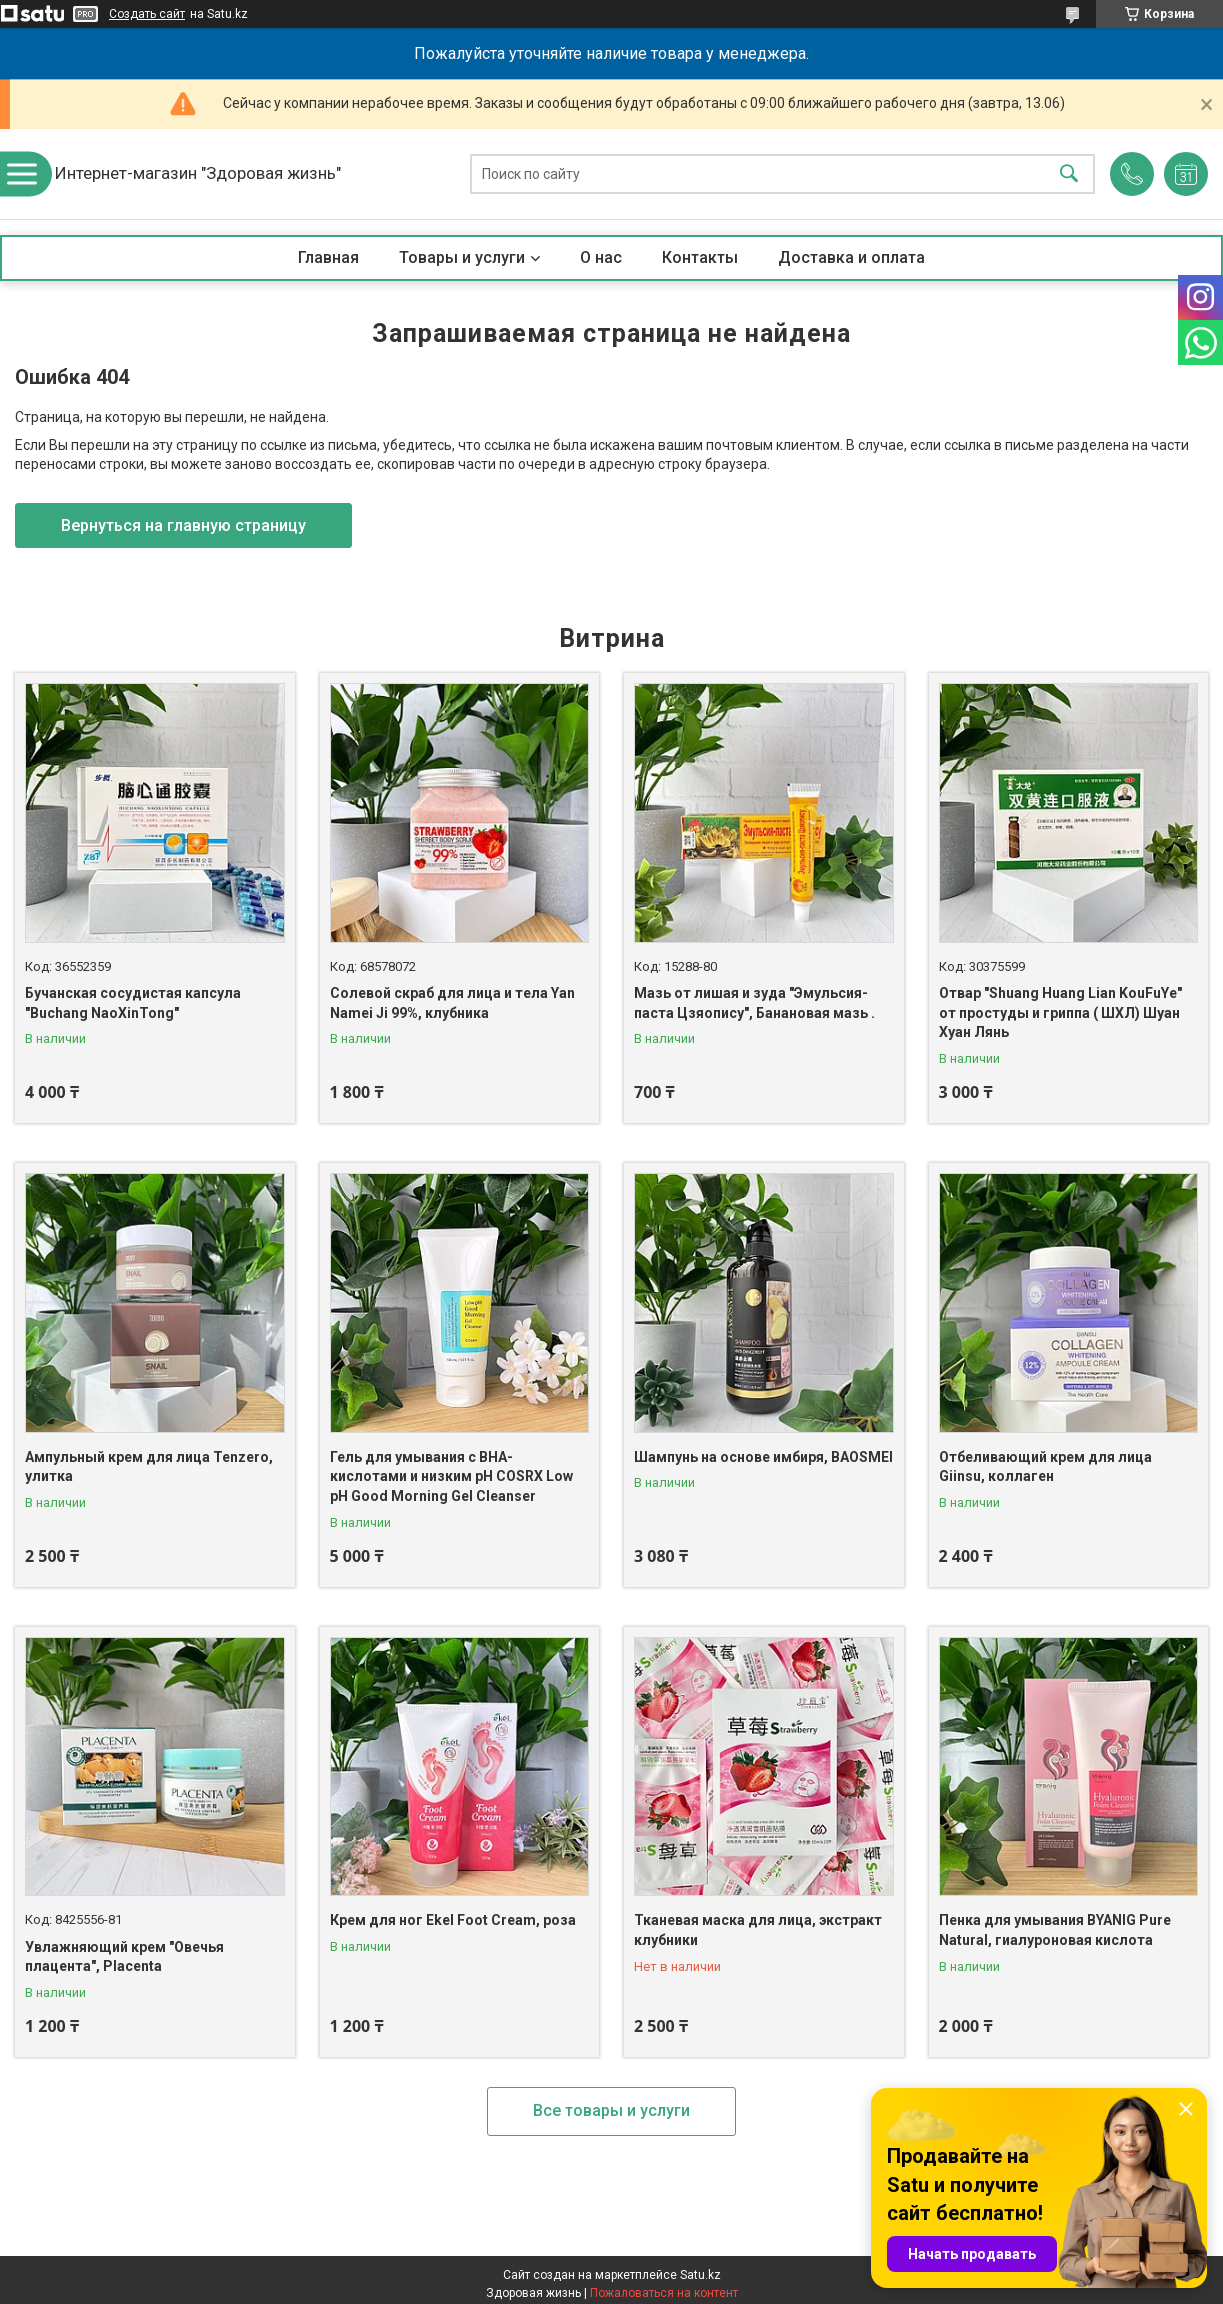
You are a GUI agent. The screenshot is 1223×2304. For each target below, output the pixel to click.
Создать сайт (147, 14)
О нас (601, 257)
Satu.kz (700, 2275)
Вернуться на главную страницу (183, 525)
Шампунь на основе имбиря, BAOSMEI (763, 1457)
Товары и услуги (462, 257)
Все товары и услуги (611, 2110)
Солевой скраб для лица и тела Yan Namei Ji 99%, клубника (452, 1003)
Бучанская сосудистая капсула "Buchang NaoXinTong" (133, 1003)
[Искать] (1069, 174)
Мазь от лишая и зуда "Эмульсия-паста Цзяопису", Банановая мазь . (754, 1003)
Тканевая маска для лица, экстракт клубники (758, 1930)
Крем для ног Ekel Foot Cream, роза (453, 1920)
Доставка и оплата (851, 257)
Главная (328, 257)
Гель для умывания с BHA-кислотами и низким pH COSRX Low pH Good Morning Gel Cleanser (451, 1476)
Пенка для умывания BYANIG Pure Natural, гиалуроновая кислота (1055, 1930)
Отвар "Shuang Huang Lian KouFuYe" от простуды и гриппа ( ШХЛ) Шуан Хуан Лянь (1060, 1012)
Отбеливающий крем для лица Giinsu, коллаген (1045, 1467)
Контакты (700, 257)
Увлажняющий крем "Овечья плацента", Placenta (124, 1957)
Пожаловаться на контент (664, 2293)
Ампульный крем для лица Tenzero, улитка (149, 1467)
